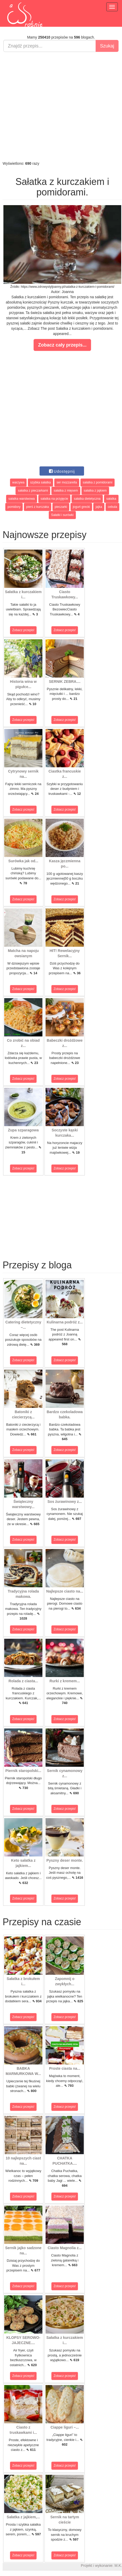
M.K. (118, 2565)
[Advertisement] (60, 106)
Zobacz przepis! (23, 630)
